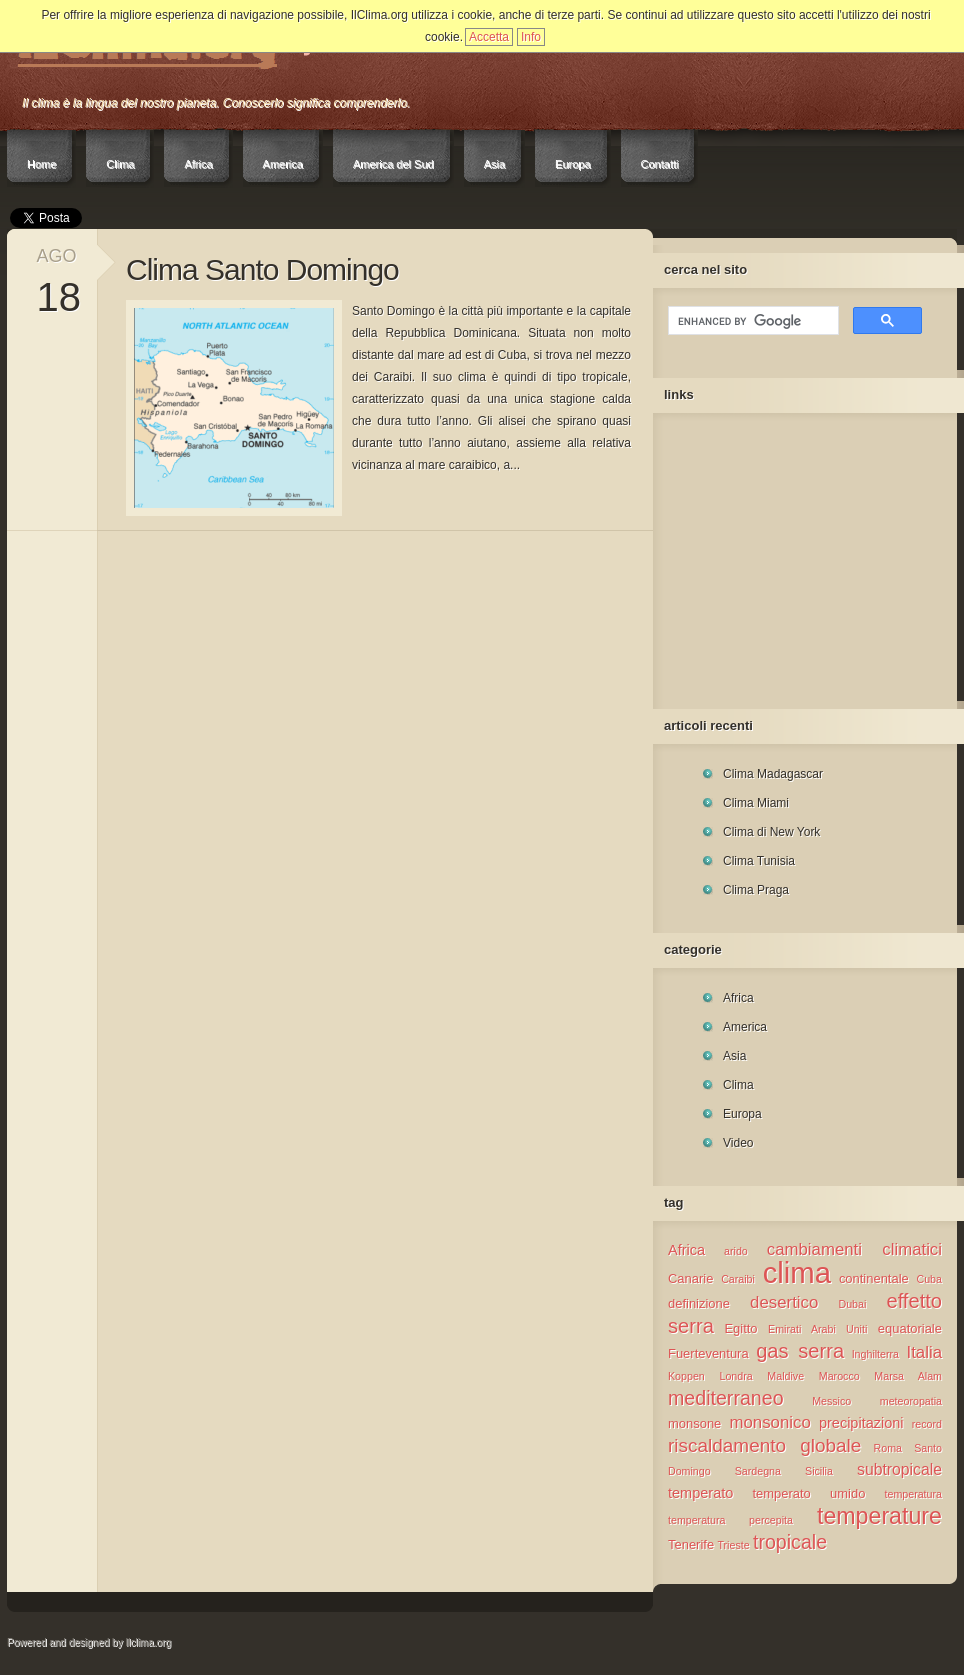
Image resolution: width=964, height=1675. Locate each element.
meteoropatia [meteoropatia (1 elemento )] (911, 1401)
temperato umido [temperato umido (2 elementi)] (808, 1493)
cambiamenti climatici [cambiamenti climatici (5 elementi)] (854, 1249)
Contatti (660, 164)
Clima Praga (756, 890)
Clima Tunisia (759, 861)
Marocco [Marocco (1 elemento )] (839, 1376)
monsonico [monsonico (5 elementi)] (770, 1422)
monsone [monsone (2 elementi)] (694, 1423)
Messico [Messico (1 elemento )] (831, 1401)
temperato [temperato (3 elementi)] (700, 1493)
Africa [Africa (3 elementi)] (686, 1250)
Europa (572, 164)
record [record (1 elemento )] (927, 1424)
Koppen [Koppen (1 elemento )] (686, 1376)
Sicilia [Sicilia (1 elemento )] (819, 1471)
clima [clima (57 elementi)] (797, 1272)
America (283, 164)
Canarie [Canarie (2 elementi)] (690, 1278)
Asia (494, 164)
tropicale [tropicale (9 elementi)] (790, 1542)
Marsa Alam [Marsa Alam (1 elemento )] (908, 1376)
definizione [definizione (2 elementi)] (699, 1303)
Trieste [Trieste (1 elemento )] (733, 1545)
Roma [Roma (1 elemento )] (888, 1448)
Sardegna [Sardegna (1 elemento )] (758, 1471)
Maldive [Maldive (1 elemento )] (785, 1376)
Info (531, 37)
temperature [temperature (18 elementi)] (879, 1516)
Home (41, 164)
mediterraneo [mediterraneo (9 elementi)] (726, 1398)
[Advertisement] (793, 556)
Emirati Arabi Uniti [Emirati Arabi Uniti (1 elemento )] (817, 1329)
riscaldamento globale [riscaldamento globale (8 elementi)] (764, 1445)
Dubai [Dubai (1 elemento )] (852, 1304)
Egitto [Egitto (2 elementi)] (740, 1328)
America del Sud (393, 164)
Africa (198, 164)
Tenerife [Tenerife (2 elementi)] (691, 1544)
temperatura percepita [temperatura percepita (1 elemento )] (730, 1520)
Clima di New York (771, 832)
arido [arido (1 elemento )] (736, 1251)
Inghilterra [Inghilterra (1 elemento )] (875, 1354)
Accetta (489, 37)
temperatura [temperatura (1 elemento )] (913, 1494)
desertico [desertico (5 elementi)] (784, 1302)
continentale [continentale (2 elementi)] (874, 1278)
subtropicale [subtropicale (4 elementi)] (899, 1469)
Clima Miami (756, 803)
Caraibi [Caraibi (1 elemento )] (738, 1279)
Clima (120, 164)
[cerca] (751, 321)
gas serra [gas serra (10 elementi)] (800, 1351)
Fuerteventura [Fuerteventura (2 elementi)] (708, 1353)
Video (738, 1143)
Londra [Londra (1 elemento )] (735, 1376)
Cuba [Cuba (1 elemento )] (929, 1279)
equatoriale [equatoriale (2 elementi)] (910, 1328)
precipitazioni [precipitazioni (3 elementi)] (861, 1423)
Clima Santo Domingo (262, 270)
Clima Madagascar (773, 774)
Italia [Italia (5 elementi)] (924, 1352)
